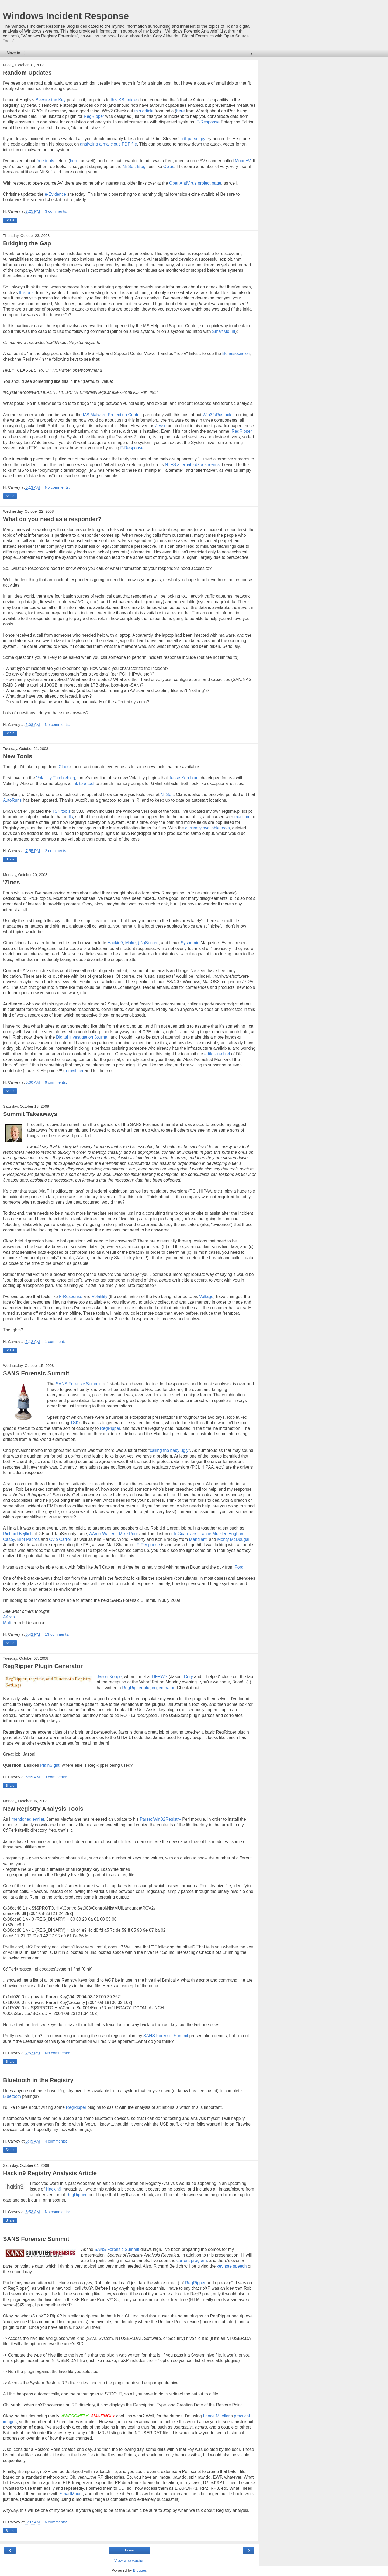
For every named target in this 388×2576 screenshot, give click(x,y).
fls (71, 816)
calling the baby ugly (169, 1450)
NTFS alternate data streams (192, 464)
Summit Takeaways (30, 1114)
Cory (188, 1676)
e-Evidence (55, 194)
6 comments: (56, 1082)
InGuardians (185, 1533)
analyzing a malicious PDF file (108, 144)
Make (130, 943)
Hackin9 (115, 943)
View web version (129, 2560)
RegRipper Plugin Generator (43, 1666)
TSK (74, 1422)
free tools (45, 161)
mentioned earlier (28, 1819)
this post (27, 292)
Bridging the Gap (27, 243)
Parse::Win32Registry (160, 1819)
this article (143, 111)
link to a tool (83, 783)
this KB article (124, 100)
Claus (168, 166)
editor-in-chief (217, 1054)
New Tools (17, 756)
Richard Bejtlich (18, 1533)
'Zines (11, 882)
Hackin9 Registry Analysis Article (50, 2173)
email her (75, 1070)
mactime (242, 816)
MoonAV (243, 161)
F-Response (208, 122)
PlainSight (49, 1765)
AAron (9, 1617)
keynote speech (232, 2266)
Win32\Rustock (217, 414)
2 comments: (56, 851)
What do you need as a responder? (52, 519)
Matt (7, 1622)
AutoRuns (12, 800)
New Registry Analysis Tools (43, 1808)
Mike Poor (128, 1533)
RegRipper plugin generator (148, 1687)
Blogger (139, 2570)
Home (129, 2550)
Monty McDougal (233, 1539)
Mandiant (198, 1539)
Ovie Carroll (60, 1539)
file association (236, 353)
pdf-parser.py (193, 138)
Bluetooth (12, 2096)
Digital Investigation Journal (82, 1037)
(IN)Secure (148, 943)
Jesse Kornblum (184, 778)
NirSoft (167, 794)
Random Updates (27, 72)
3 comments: (56, 211)
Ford (239, 1567)
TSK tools (61, 811)
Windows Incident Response (66, 16)
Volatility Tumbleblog (55, 778)
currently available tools (207, 828)
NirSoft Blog (134, 166)
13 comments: (57, 1634)
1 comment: (55, 1341)
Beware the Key (51, 100)
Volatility (99, 1296)
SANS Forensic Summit (36, 1373)
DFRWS (160, 1676)
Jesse (160, 425)
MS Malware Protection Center (112, 414)
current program (191, 2260)
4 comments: (56, 2141)
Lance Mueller (213, 1533)
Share (10, 220)
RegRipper (94, 116)
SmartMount (223, 331)
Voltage (206, 1296)
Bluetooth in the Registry (38, 2080)
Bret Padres (28, 1539)
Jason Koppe (109, 1676)
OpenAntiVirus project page (195, 183)
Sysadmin (190, 943)
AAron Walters (102, 1533)
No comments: (57, 487)
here (181, 111)
